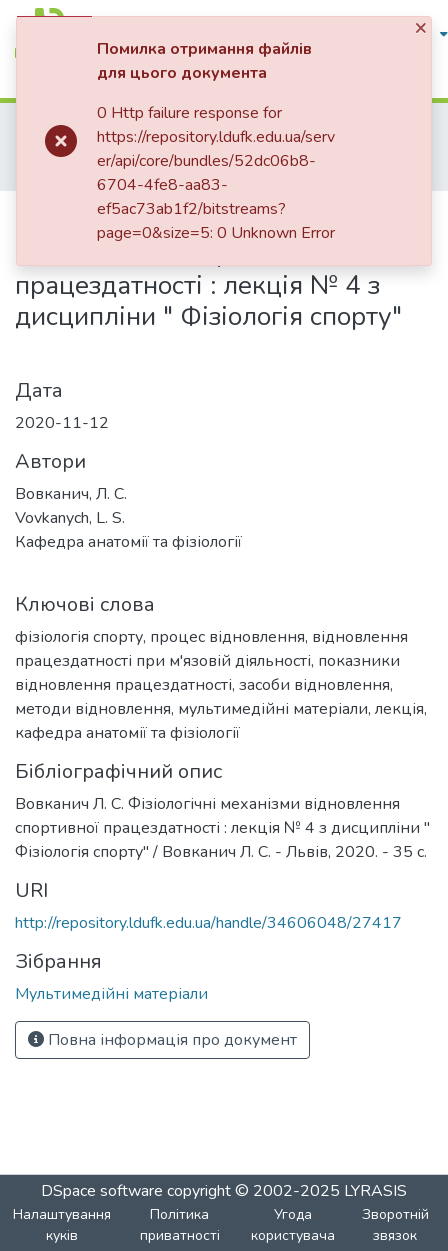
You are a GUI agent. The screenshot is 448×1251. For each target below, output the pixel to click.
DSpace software (104, 1191)
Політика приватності (180, 1225)
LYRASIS (375, 1191)
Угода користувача (293, 1225)
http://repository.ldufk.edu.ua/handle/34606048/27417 (208, 923)
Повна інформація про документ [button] (162, 1040)
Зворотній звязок (395, 1225)
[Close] (422, 28)
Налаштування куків (62, 1225)
